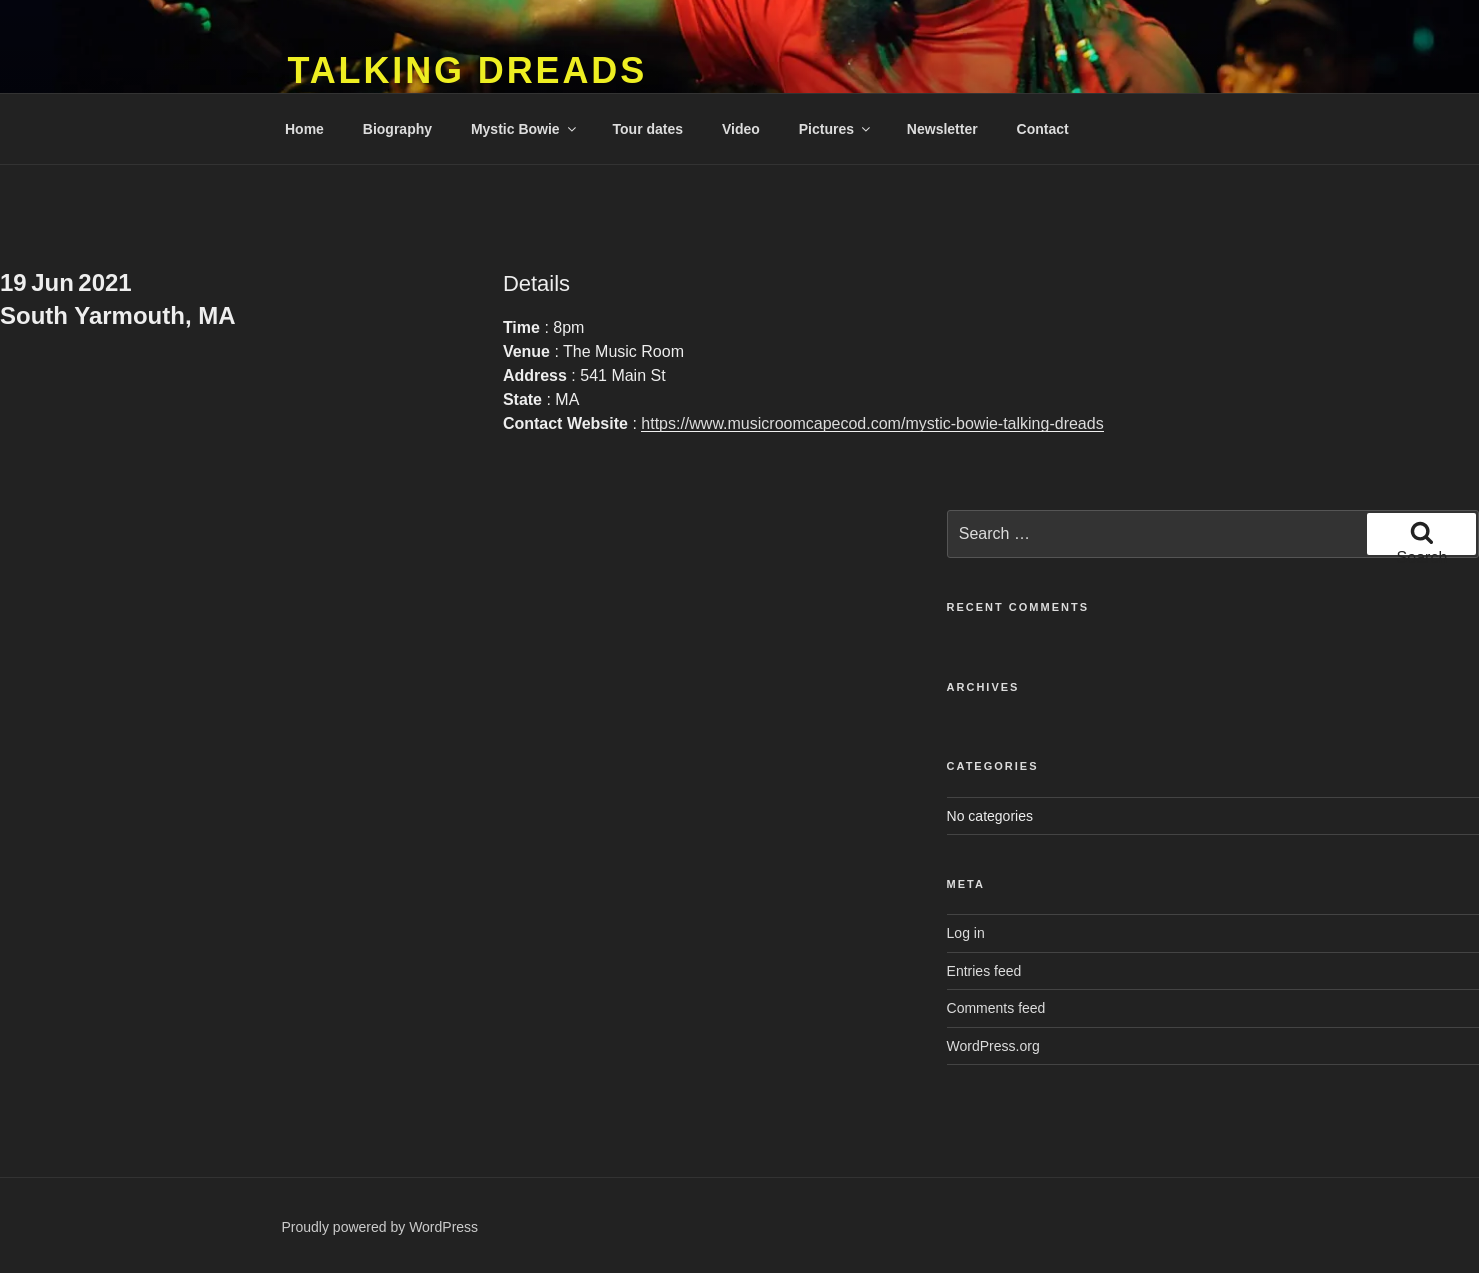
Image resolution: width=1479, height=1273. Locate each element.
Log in (966, 933)
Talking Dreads (468, 70)
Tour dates (648, 129)
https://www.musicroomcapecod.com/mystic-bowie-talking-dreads (872, 423)
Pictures (836, 129)
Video (741, 129)
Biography (397, 129)
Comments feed (996, 1008)
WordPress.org (993, 1046)
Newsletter (942, 129)
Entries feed (984, 971)
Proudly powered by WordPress (380, 1227)
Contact (1043, 129)
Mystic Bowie (525, 129)
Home (304, 129)
